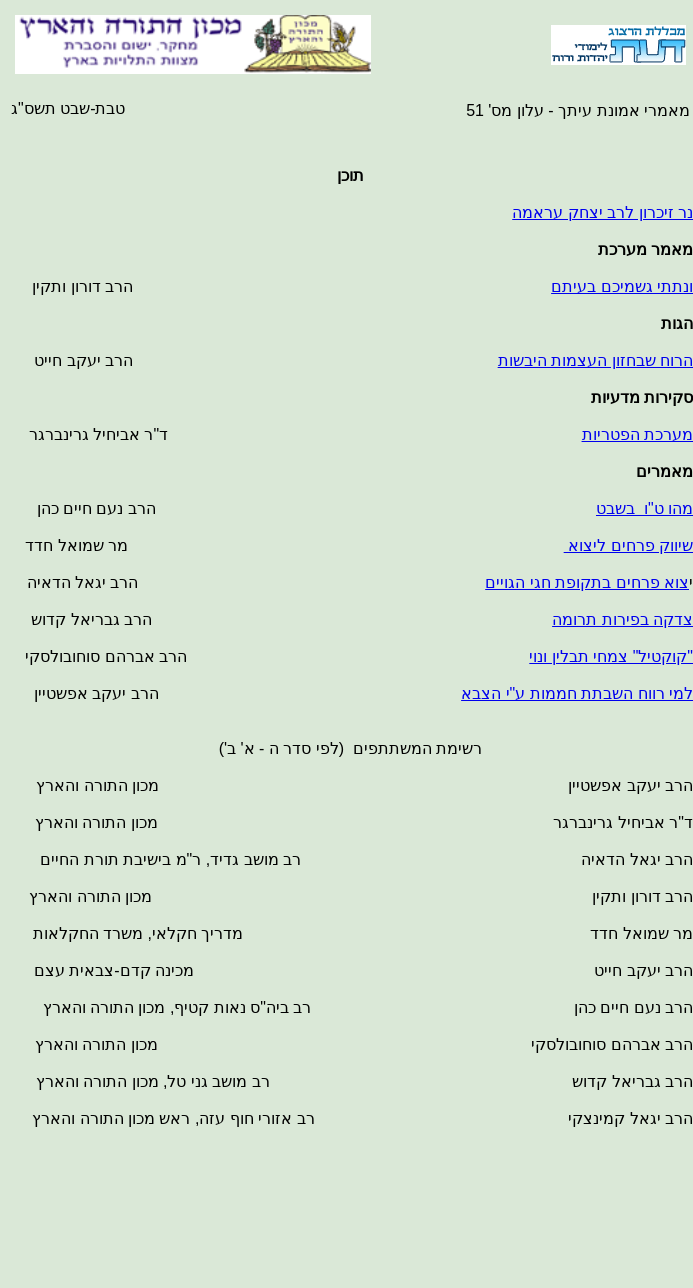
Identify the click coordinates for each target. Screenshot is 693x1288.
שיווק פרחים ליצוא (628, 545)
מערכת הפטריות (637, 434)
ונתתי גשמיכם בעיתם (622, 286)
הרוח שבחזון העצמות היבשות (595, 360)
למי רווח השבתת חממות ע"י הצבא (577, 693)
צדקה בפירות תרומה (622, 619)
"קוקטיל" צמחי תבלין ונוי (611, 656)
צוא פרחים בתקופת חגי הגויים (587, 582)
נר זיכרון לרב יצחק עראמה (602, 212)
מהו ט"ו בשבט (644, 508)
